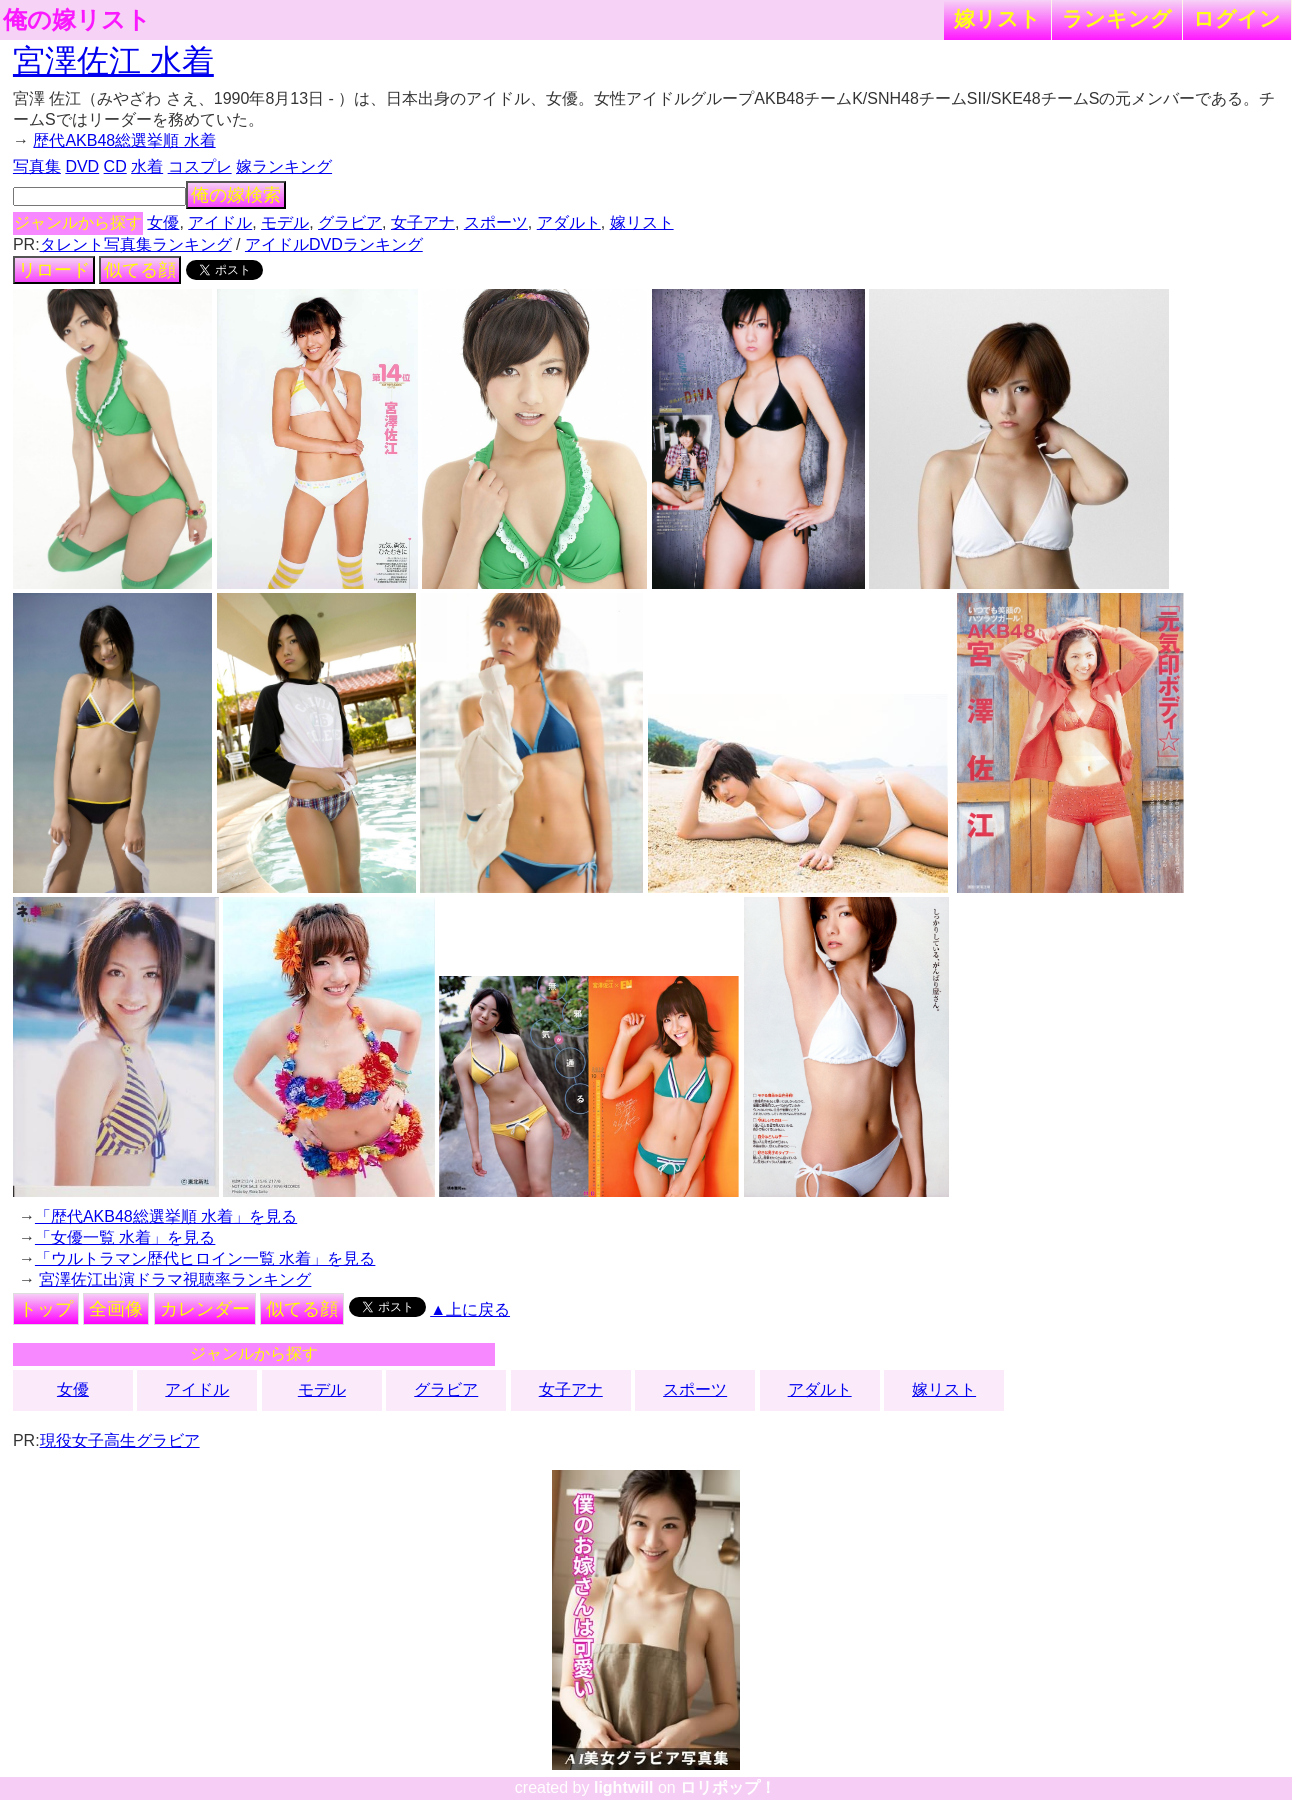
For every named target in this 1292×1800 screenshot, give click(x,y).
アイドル (220, 222)
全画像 (116, 1309)
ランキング (1117, 18)
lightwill (624, 1787)
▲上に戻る (470, 1309)
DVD (82, 166)
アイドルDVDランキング (334, 244)
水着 (147, 166)
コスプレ (200, 166)
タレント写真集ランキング (136, 244)
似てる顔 (140, 270)
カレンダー (205, 1309)
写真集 (37, 166)
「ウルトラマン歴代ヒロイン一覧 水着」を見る (205, 1258)
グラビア (350, 222)
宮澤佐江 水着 (113, 61)
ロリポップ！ (728, 1787)
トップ (46, 1309)
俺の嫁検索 (236, 195)
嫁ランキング (284, 166)
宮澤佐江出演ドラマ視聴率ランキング (175, 1279)
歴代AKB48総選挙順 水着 (124, 140)
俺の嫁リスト (77, 20)
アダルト (569, 222)
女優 (163, 222)
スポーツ (496, 222)
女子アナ (423, 222)
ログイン (1237, 18)
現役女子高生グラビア (120, 1440)
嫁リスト (997, 18)
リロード (54, 270)
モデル (285, 222)
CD (115, 166)
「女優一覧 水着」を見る (125, 1237)
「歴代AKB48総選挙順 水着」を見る (166, 1216)
